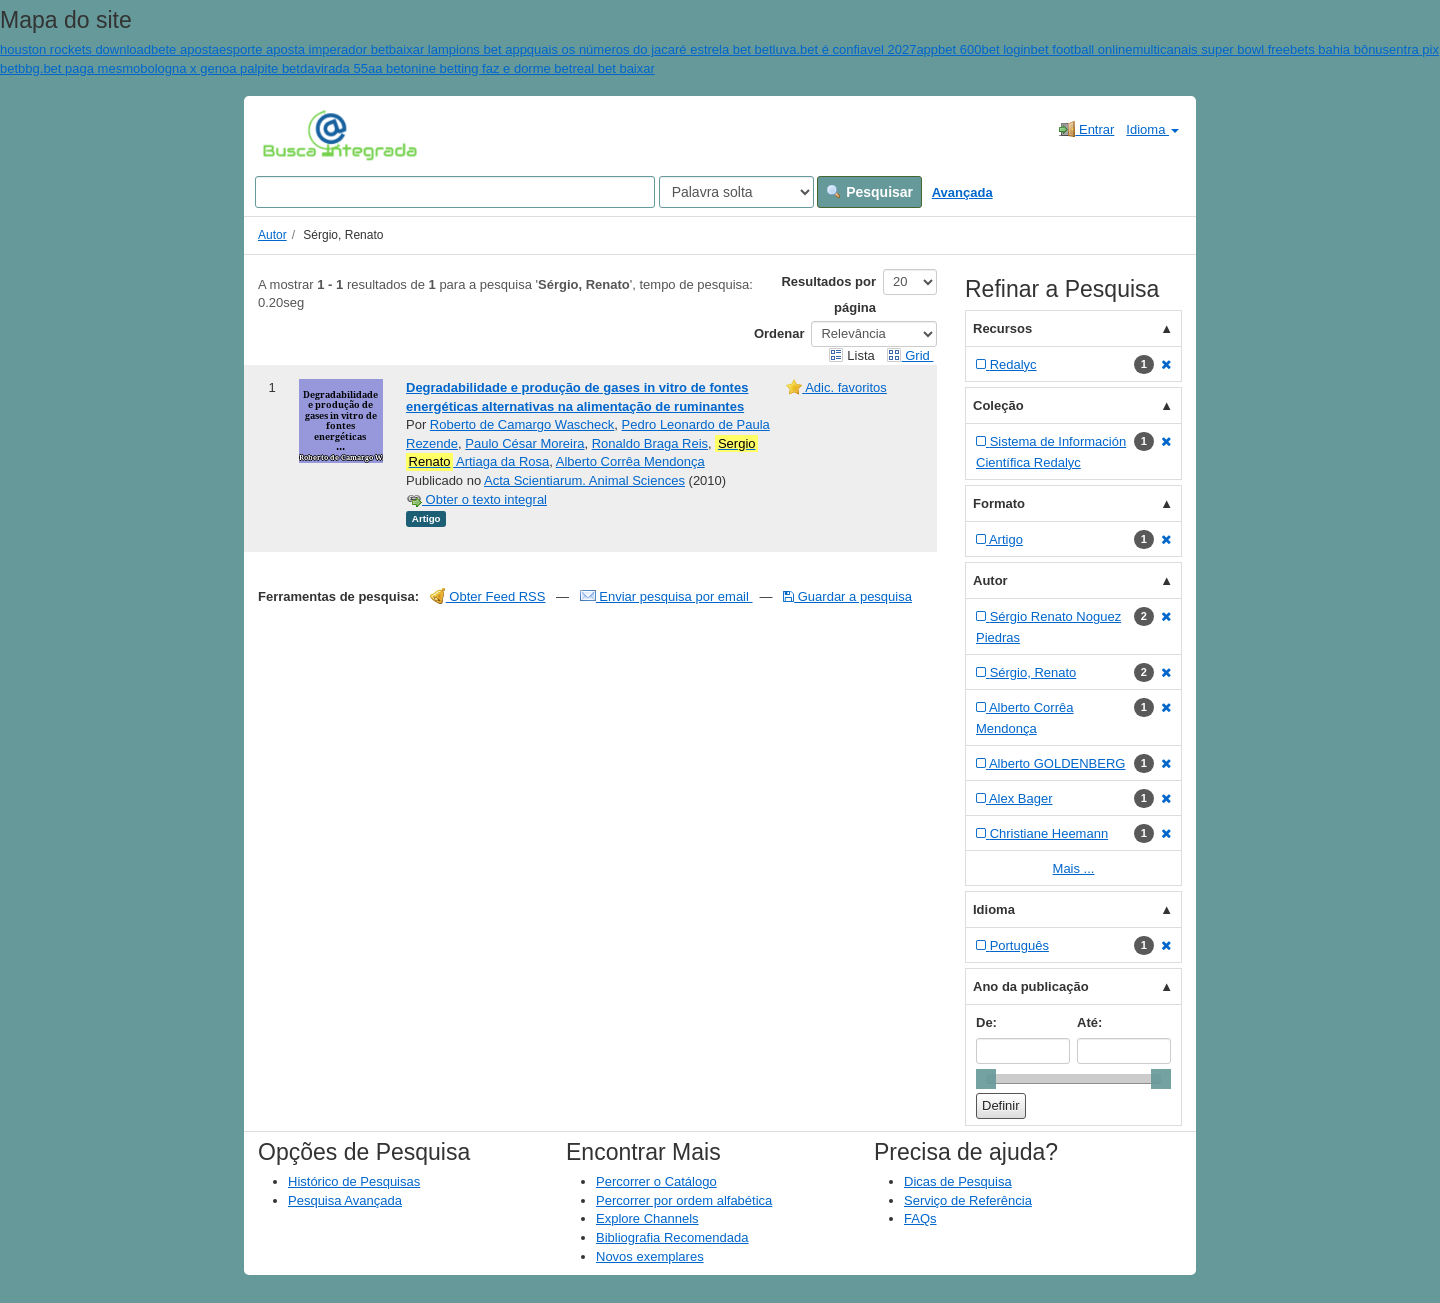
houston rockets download (75, 49)
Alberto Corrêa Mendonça (630, 461)
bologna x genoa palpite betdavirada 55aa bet (272, 68)
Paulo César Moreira (524, 443)
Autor (272, 235)
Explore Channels (647, 1218)
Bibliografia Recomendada (672, 1237)
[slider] (986, 1079)
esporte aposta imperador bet (304, 49)
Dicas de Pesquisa (958, 1181)
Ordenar (779, 333)
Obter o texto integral (476, 499)
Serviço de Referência (968, 1200)
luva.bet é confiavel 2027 (845, 49)
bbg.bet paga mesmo (79, 68)
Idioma (1152, 129)
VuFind (293, 135)
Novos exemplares (650, 1256)
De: (986, 1022)
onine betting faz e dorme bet (488, 68)
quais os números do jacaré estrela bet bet (650, 49)
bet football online (1082, 49)
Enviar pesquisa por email (666, 596)
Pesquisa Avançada (345, 1200)
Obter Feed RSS (488, 596)
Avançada (962, 192)
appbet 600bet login (973, 49)
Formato (999, 503)
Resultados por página (828, 294)
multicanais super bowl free (1212, 49)
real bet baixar (613, 68)
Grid (910, 355)
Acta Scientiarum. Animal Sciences (584, 480)
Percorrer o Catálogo (656, 1181)
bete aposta (185, 49)
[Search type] (736, 192)
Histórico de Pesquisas (354, 1181)
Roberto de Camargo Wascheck (522, 424)
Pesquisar (869, 192)
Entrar (1086, 129)
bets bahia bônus (1339, 49)
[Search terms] (455, 192)
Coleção (998, 405)
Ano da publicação (1031, 986)
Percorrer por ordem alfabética (684, 1200)
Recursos (1002, 328)
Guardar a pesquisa (847, 596)
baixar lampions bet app (458, 49)
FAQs (920, 1218)
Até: (1089, 1022)
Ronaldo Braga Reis (650, 443)
